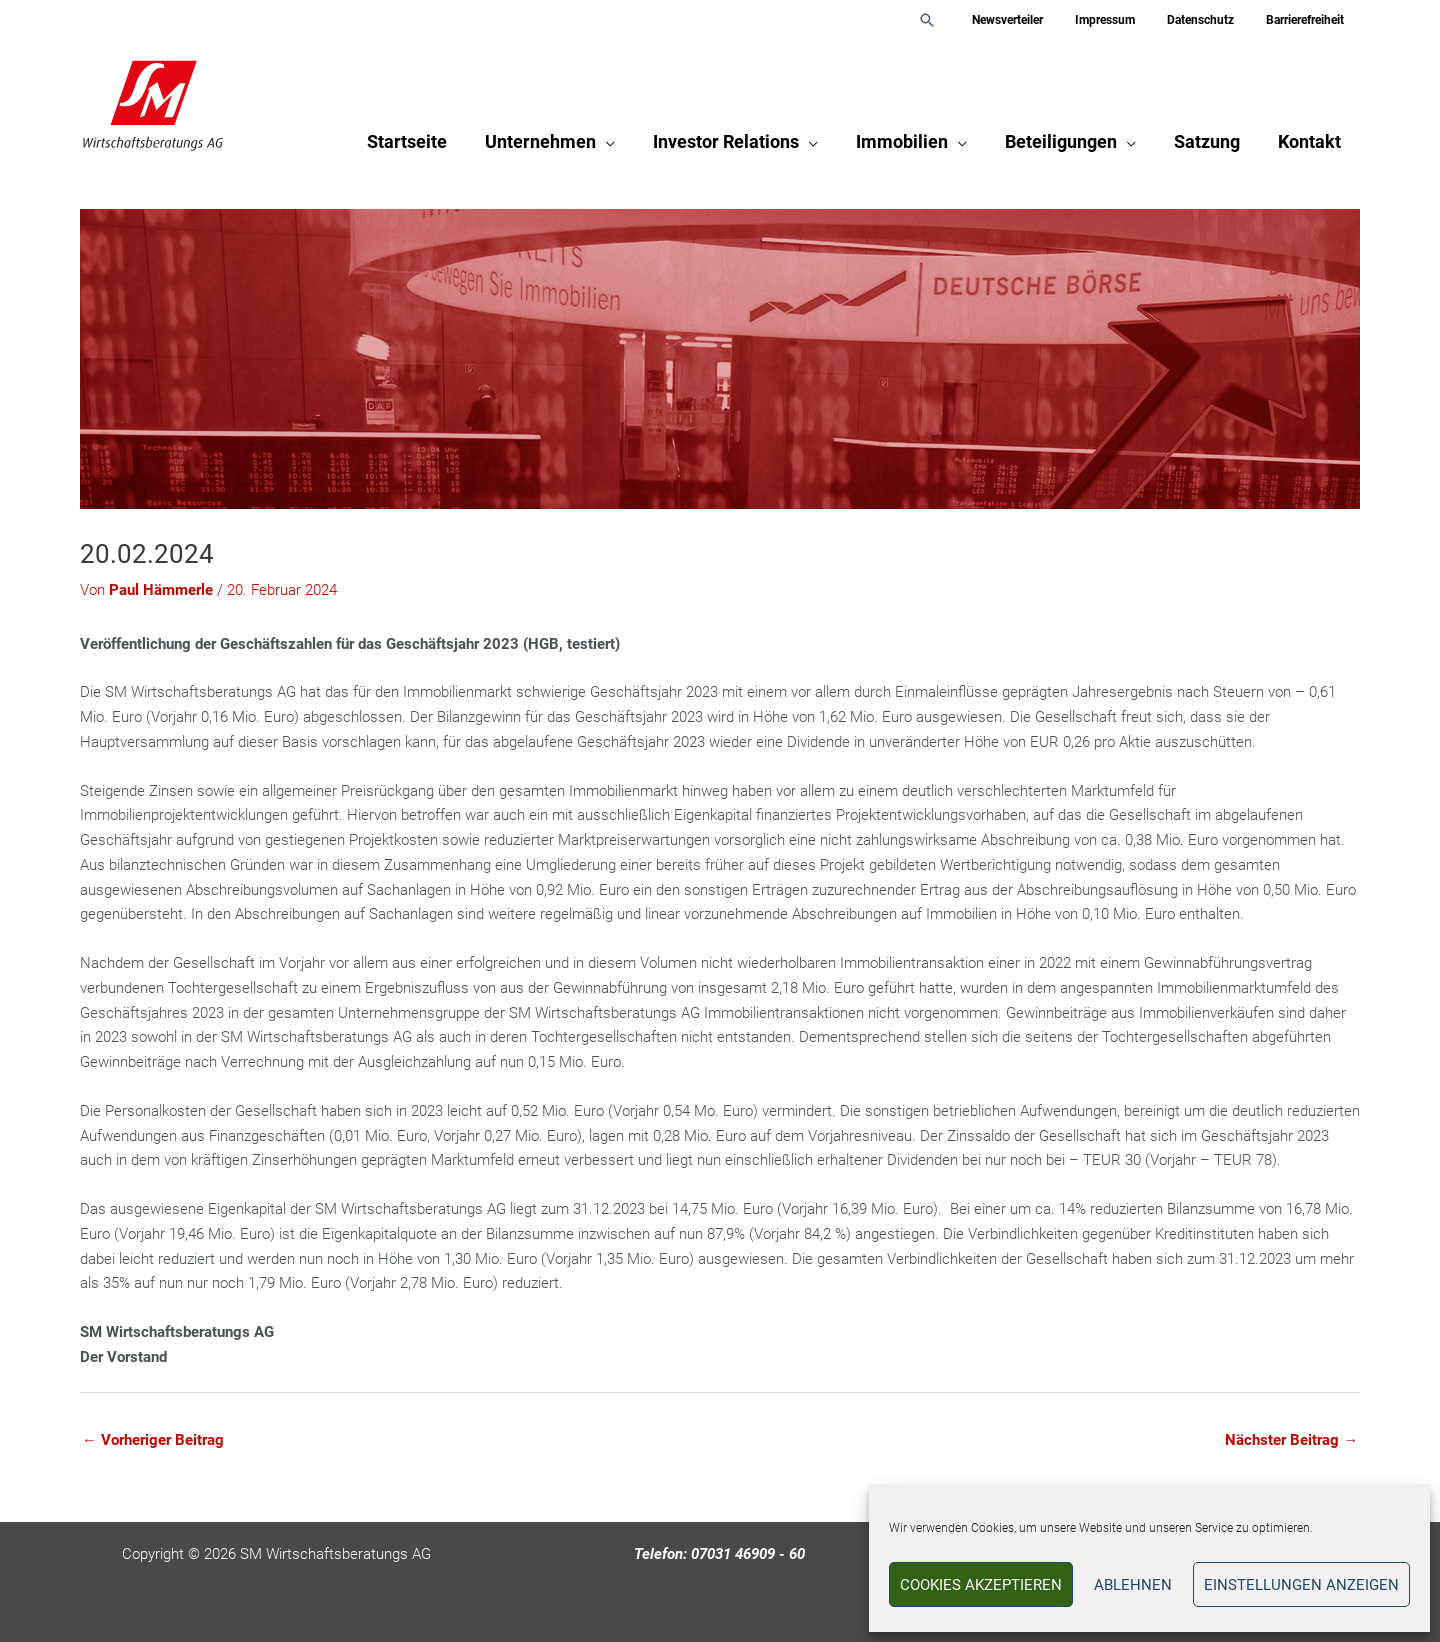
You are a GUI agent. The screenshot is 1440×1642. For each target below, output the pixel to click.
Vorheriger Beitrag (153, 1440)
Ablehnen (1133, 1585)
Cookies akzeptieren (981, 1585)
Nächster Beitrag (1291, 1440)
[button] (959, 20)
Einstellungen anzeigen (1301, 1585)
